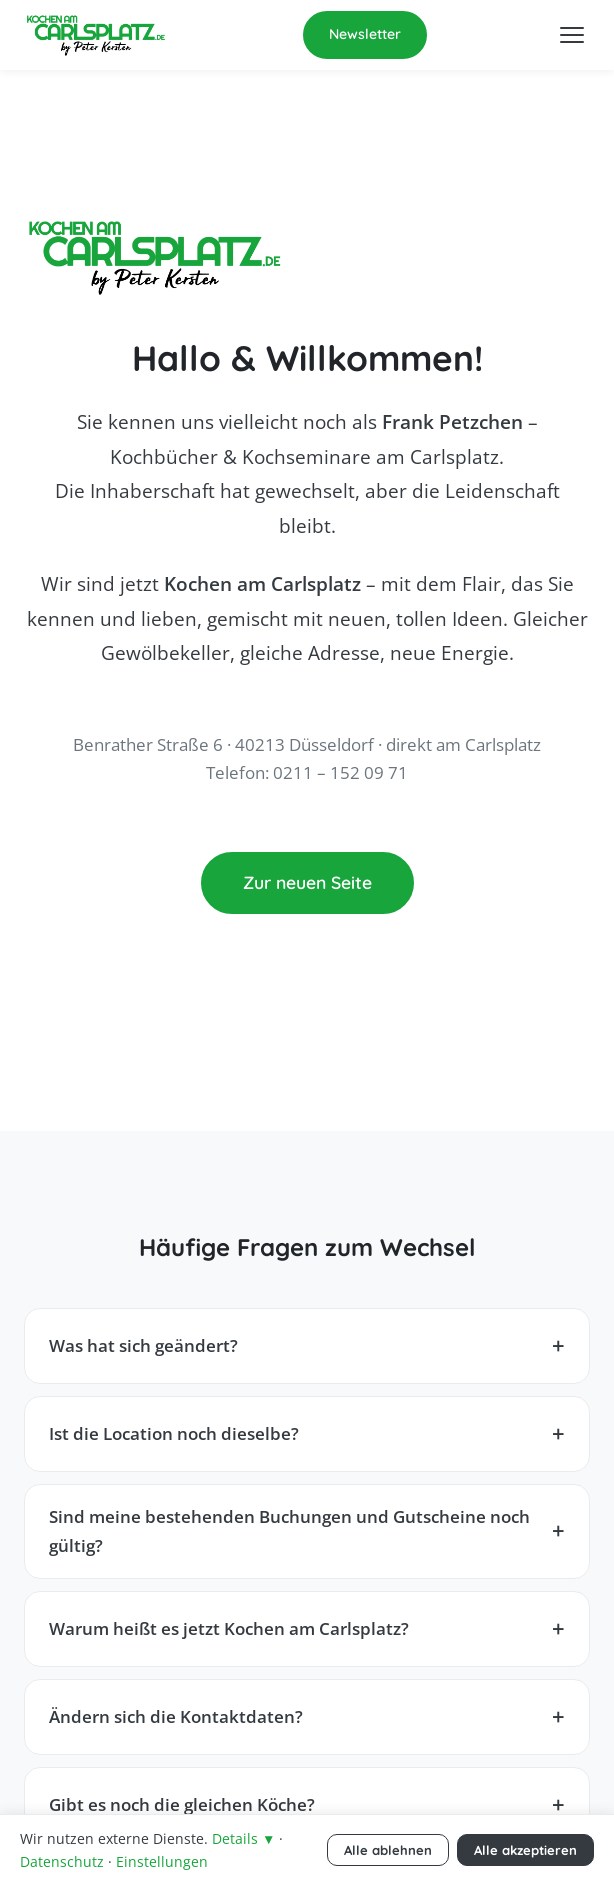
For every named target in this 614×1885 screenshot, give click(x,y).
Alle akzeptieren (525, 1850)
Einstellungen (162, 1861)
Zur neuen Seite (307, 882)
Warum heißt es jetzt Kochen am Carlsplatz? (229, 1628)
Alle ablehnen (388, 1850)
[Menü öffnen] (572, 35)
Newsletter (365, 34)
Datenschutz (62, 1861)
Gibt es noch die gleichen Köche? (182, 1804)
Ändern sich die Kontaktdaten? (176, 1716)
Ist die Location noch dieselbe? (174, 1433)
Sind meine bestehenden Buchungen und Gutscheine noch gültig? (289, 1531)
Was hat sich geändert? (143, 1345)
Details (243, 1838)
